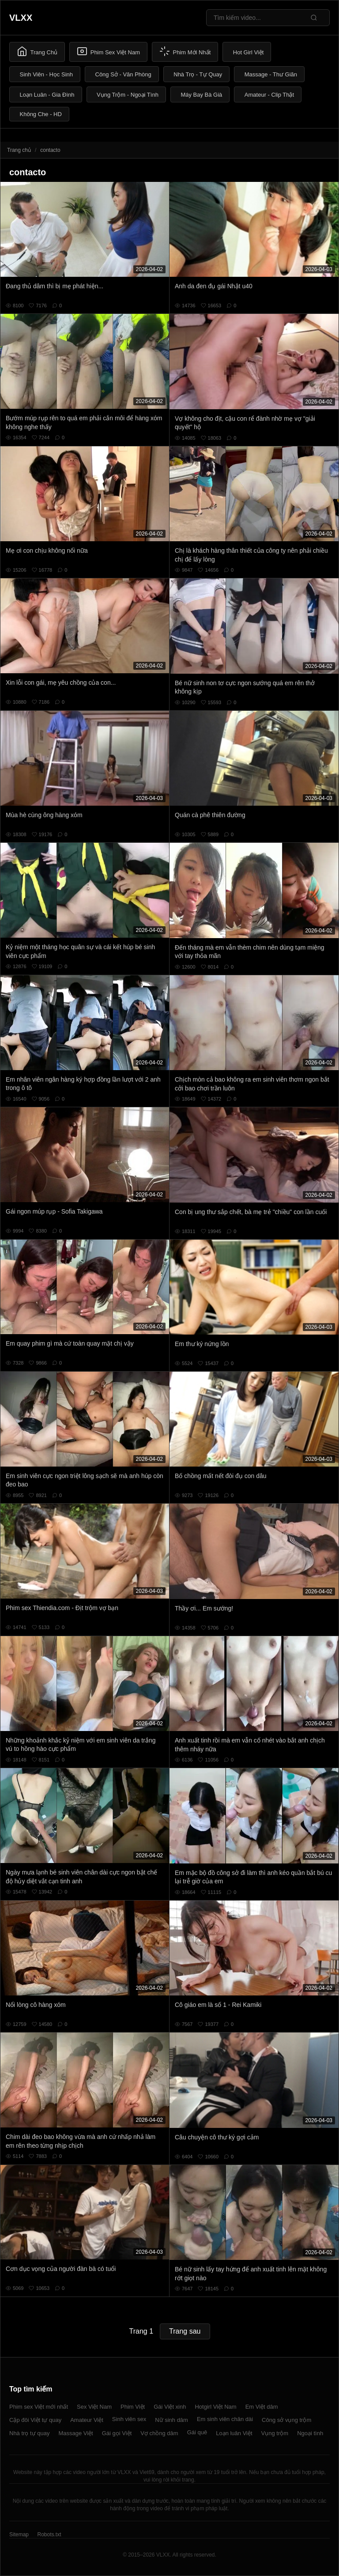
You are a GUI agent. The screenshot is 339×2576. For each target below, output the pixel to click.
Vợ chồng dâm (159, 2433)
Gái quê (197, 2432)
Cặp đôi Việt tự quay (35, 2420)
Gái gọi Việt (117, 2433)
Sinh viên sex (129, 2419)
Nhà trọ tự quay (29, 2433)
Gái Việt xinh (170, 2406)
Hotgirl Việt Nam (215, 2406)
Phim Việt (133, 2406)
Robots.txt (49, 2534)
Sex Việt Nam (94, 2406)
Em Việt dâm (261, 2406)
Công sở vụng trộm (286, 2420)
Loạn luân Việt (234, 2433)
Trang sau (184, 2331)
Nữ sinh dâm (171, 2420)
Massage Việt (75, 2433)
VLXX (20, 18)
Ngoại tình (310, 2433)
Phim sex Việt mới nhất (38, 2406)
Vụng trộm (275, 2433)
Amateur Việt (86, 2420)
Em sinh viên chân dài (225, 2419)
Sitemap (19, 2534)
